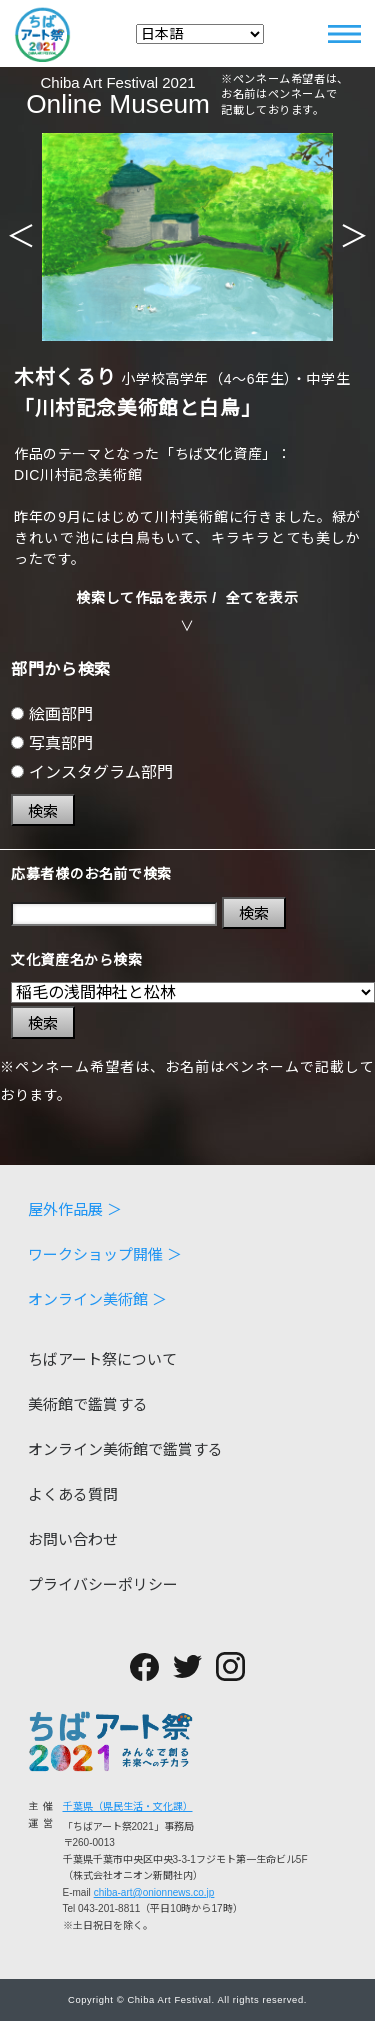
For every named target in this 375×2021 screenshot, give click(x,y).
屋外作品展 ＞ (75, 1209)
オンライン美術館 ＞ (97, 1299)
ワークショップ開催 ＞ (105, 1254)
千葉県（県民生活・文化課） (128, 1806)
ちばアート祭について (102, 1359)
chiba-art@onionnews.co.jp (154, 1892)
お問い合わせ (73, 1539)
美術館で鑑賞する (88, 1404)
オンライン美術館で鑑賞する (125, 1449)
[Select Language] (200, 34)
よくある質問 (73, 1494)
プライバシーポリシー (103, 1584)
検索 (43, 811)
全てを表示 (262, 598)
